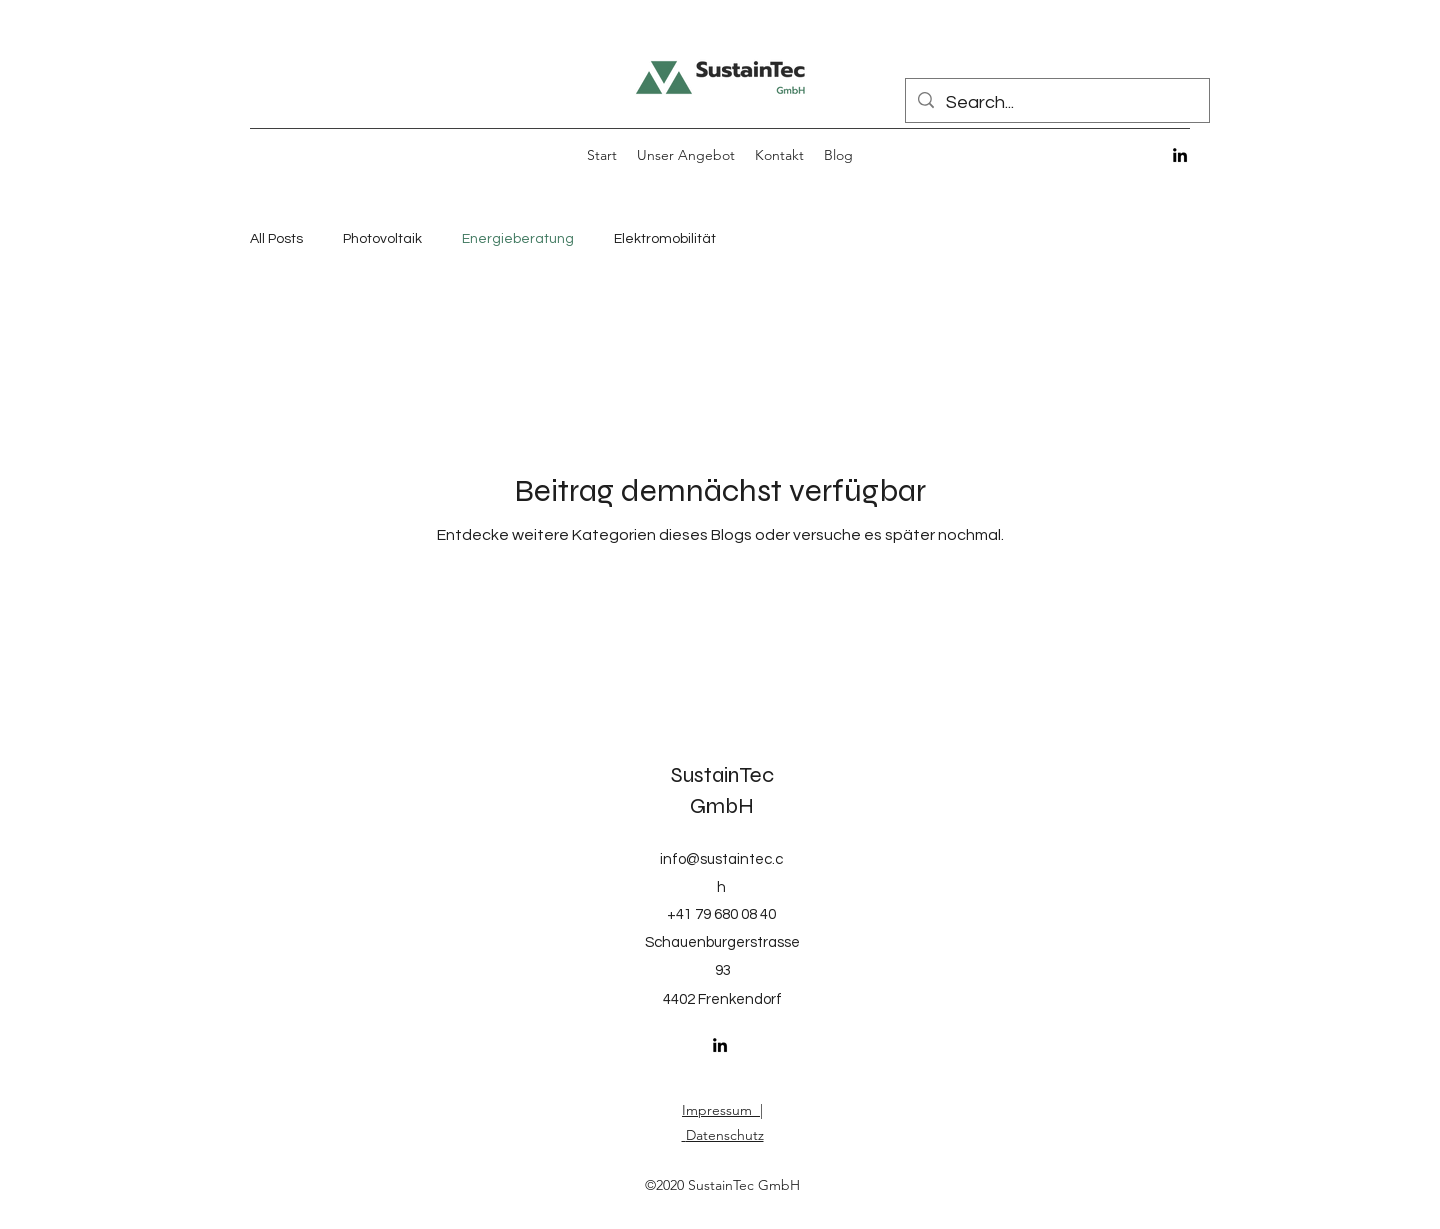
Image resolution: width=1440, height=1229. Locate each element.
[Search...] (1056, 103)
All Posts (276, 239)
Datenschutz (725, 1135)
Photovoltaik (382, 239)
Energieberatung (518, 239)
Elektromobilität (665, 239)
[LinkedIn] (1180, 155)
